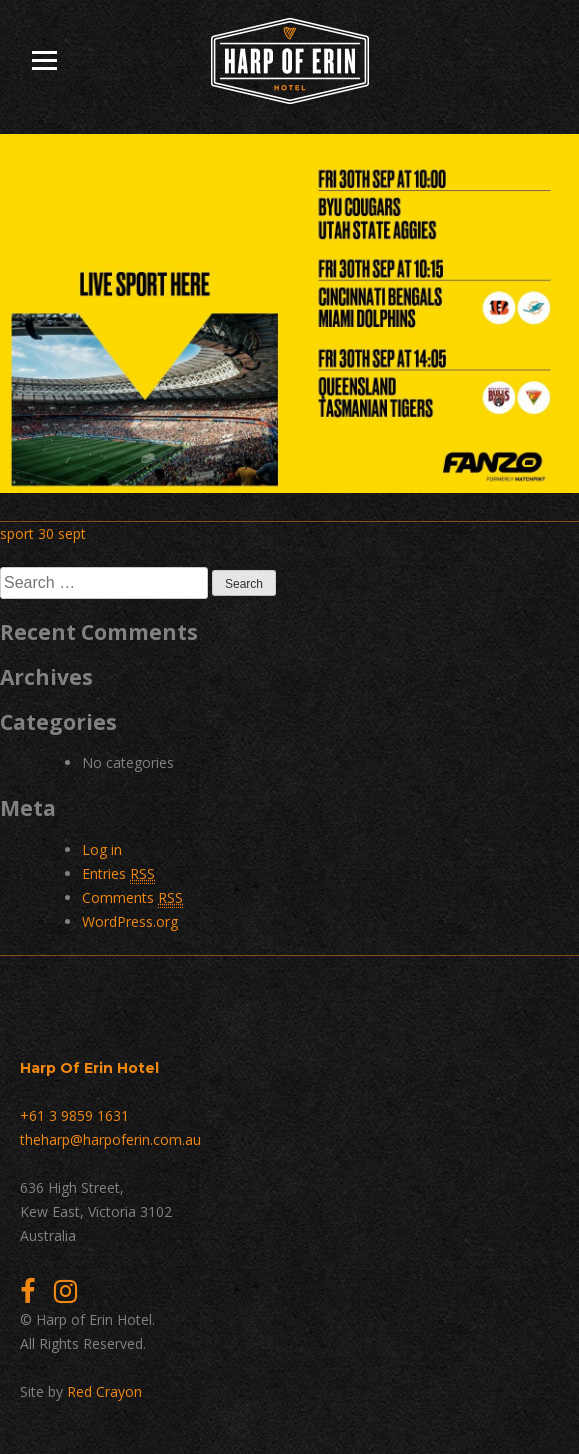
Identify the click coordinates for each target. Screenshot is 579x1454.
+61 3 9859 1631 (74, 1115)
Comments (132, 898)
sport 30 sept (43, 533)
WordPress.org (130, 921)
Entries (118, 874)
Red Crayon (104, 1391)
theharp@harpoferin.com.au (110, 1139)
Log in (102, 849)
